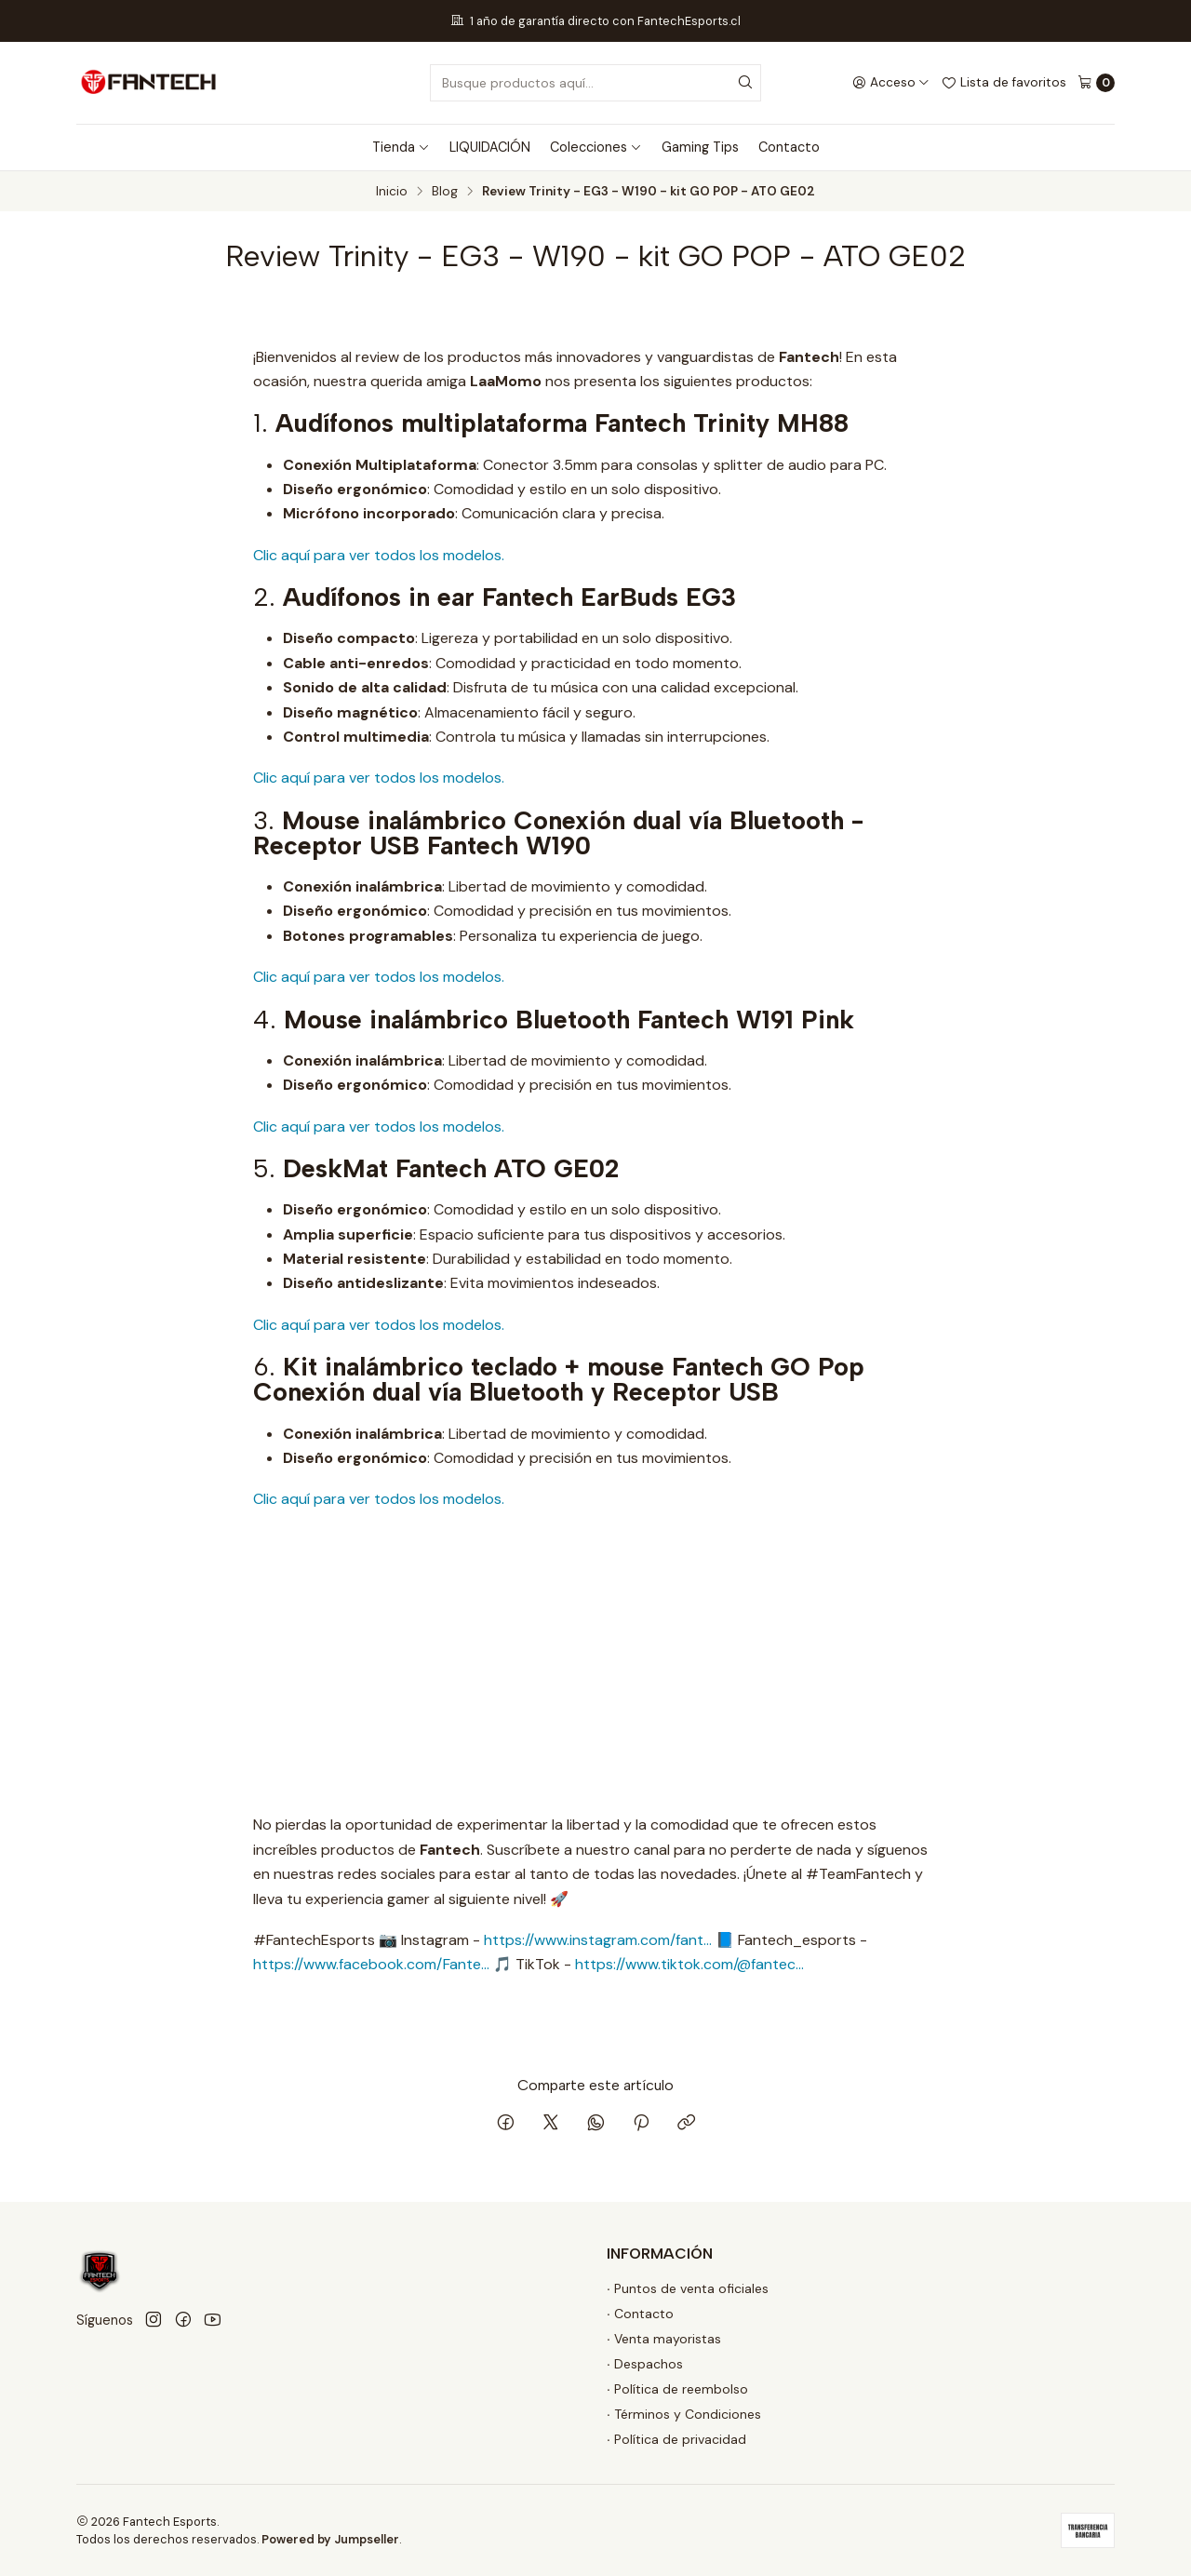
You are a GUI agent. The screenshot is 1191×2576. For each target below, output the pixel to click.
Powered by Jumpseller (330, 2539)
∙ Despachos (645, 2363)
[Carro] (1096, 83)
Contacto (789, 147)
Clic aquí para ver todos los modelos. (378, 555)
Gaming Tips (700, 147)
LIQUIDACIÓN (489, 147)
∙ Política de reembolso (677, 2389)
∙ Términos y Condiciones (684, 2414)
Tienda (401, 147)
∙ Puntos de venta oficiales (688, 2288)
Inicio (392, 191)
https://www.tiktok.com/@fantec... (689, 1964)
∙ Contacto (640, 2313)
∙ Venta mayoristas (664, 2338)
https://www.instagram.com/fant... (598, 1940)
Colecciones (596, 147)
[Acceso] (890, 82)
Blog (445, 191)
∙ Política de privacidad (676, 2439)
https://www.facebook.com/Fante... (371, 1964)
